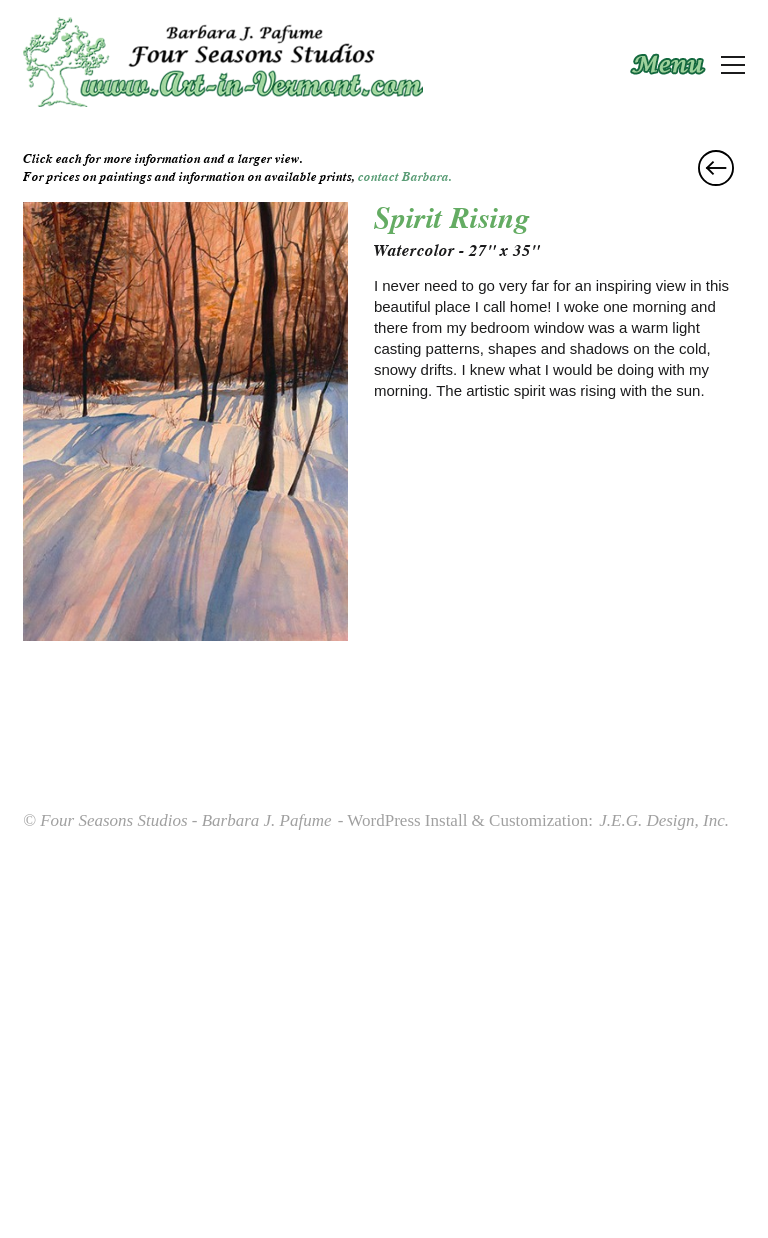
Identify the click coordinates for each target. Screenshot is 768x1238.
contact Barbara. (405, 176)
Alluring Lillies (716, 168)
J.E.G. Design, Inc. (664, 820)
